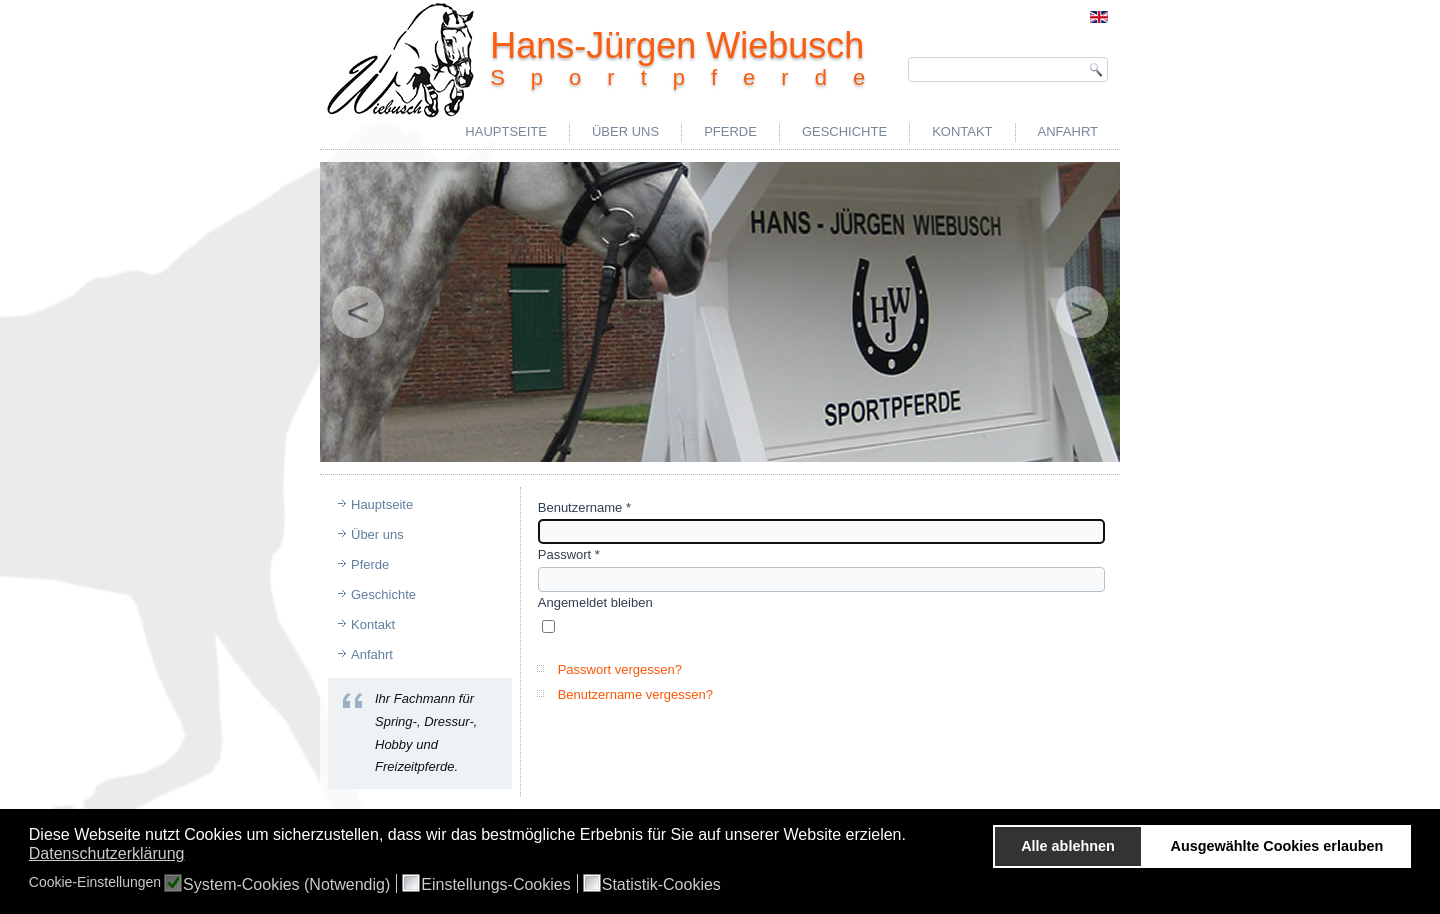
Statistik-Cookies (661, 885)
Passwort (569, 554)
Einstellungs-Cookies (495, 885)
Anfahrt (1068, 131)
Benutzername (584, 507)
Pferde (730, 131)
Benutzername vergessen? (635, 694)
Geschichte (844, 131)
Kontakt (962, 131)
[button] (911, 837)
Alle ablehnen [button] (1068, 846)
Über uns (625, 131)
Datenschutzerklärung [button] (107, 853)
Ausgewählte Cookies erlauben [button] (1277, 846)
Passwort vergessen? (620, 669)
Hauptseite (506, 131)
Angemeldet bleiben (595, 602)
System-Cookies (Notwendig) (286, 885)
